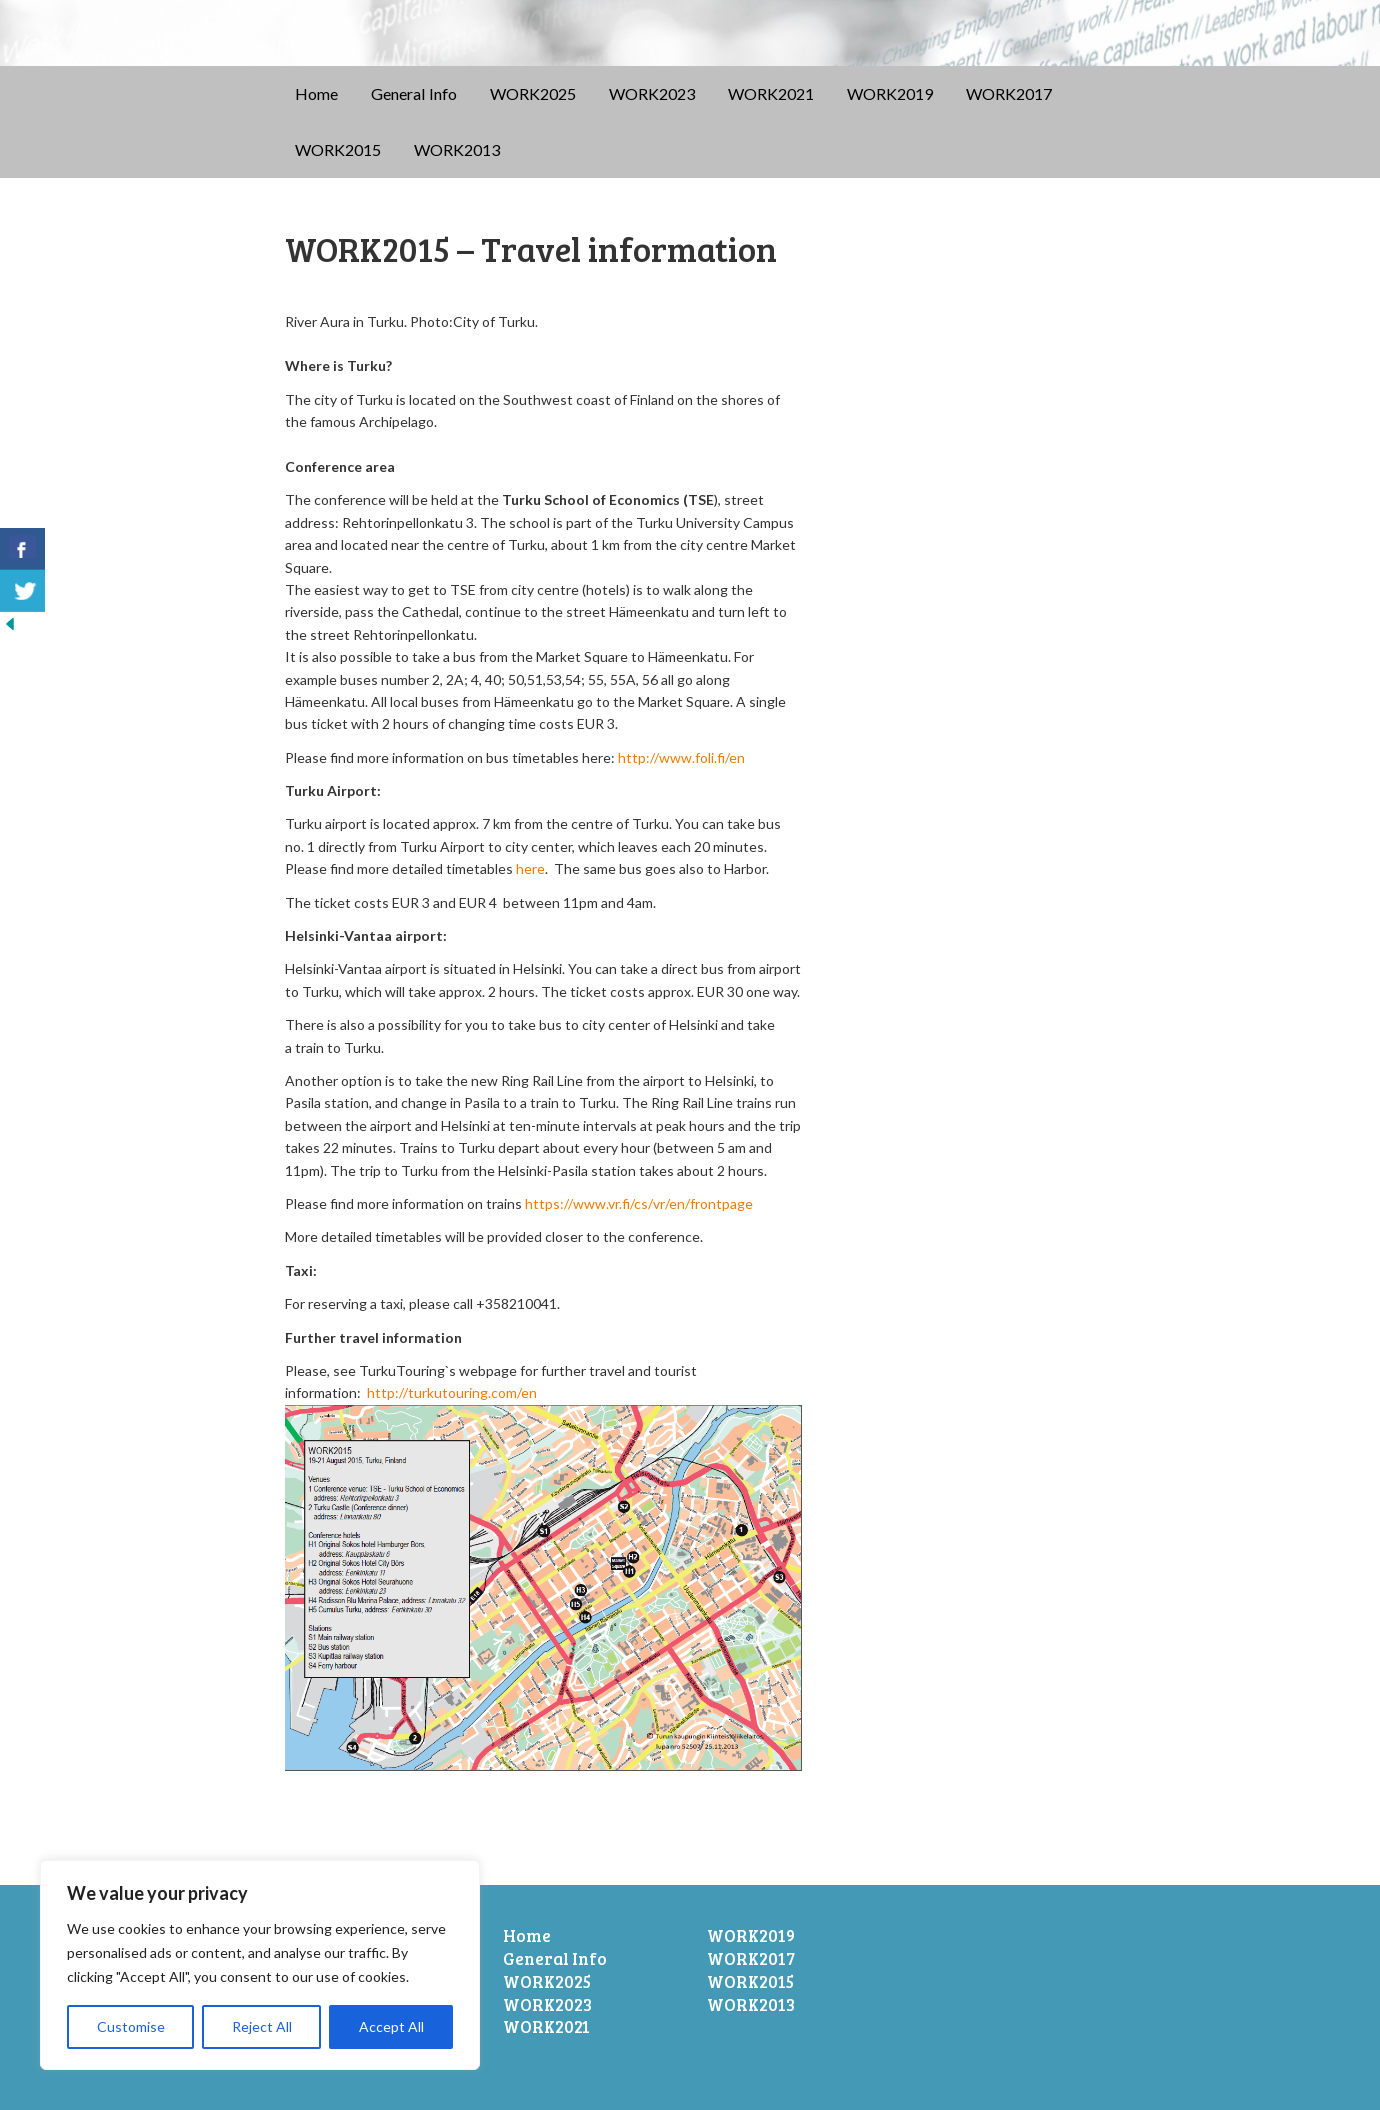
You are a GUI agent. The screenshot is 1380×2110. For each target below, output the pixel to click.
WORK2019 (890, 93)
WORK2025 (533, 93)
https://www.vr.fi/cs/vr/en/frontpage (639, 1203)
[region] (260, 1965)
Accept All (391, 2026)
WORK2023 (652, 93)
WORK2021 (771, 93)
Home (316, 93)
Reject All (262, 2026)
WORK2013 (457, 149)
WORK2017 (1009, 93)
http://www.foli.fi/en (681, 757)
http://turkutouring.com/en (452, 1392)
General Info (414, 93)
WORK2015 (338, 149)
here (530, 868)
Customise (131, 2026)
